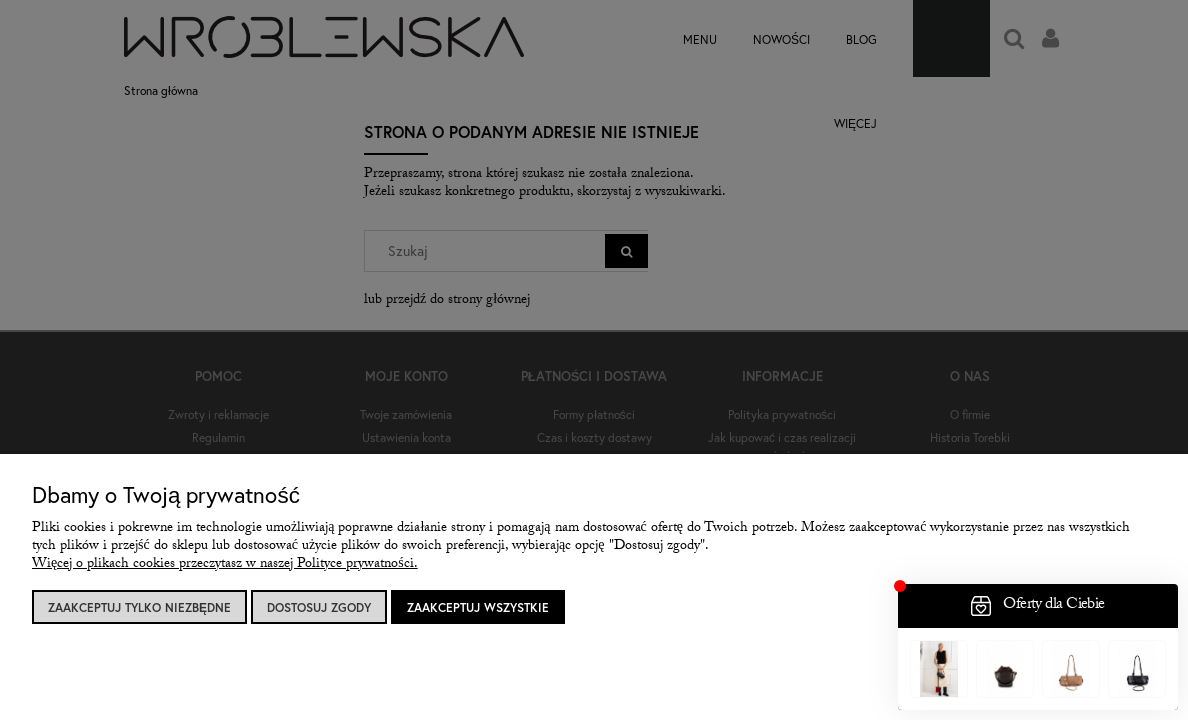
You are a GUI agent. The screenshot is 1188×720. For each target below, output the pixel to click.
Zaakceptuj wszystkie (478, 607)
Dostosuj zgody (319, 607)
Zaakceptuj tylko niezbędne (139, 607)
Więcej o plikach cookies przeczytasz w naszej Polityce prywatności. (225, 565)
